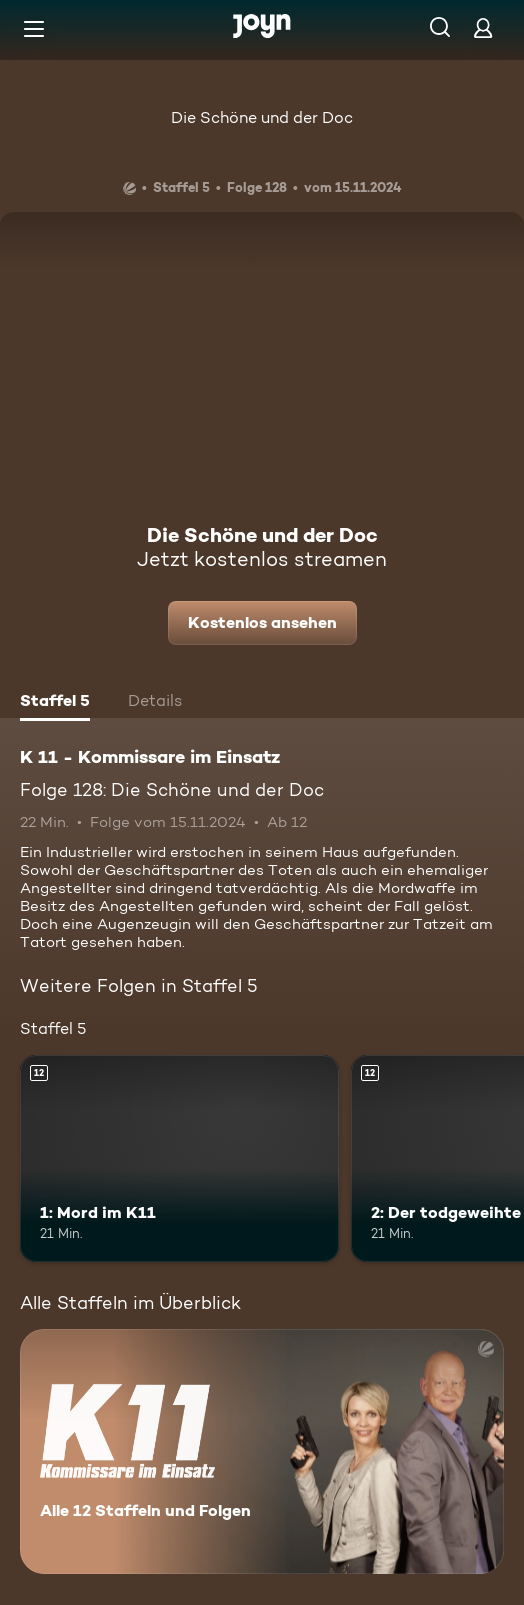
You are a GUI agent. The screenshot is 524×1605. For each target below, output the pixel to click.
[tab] (55, 703)
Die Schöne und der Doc (262, 117)
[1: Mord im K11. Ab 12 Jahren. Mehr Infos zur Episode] (179, 1158)
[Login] (483, 27)
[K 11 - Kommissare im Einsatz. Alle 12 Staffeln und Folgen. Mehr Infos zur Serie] (262, 1451)
